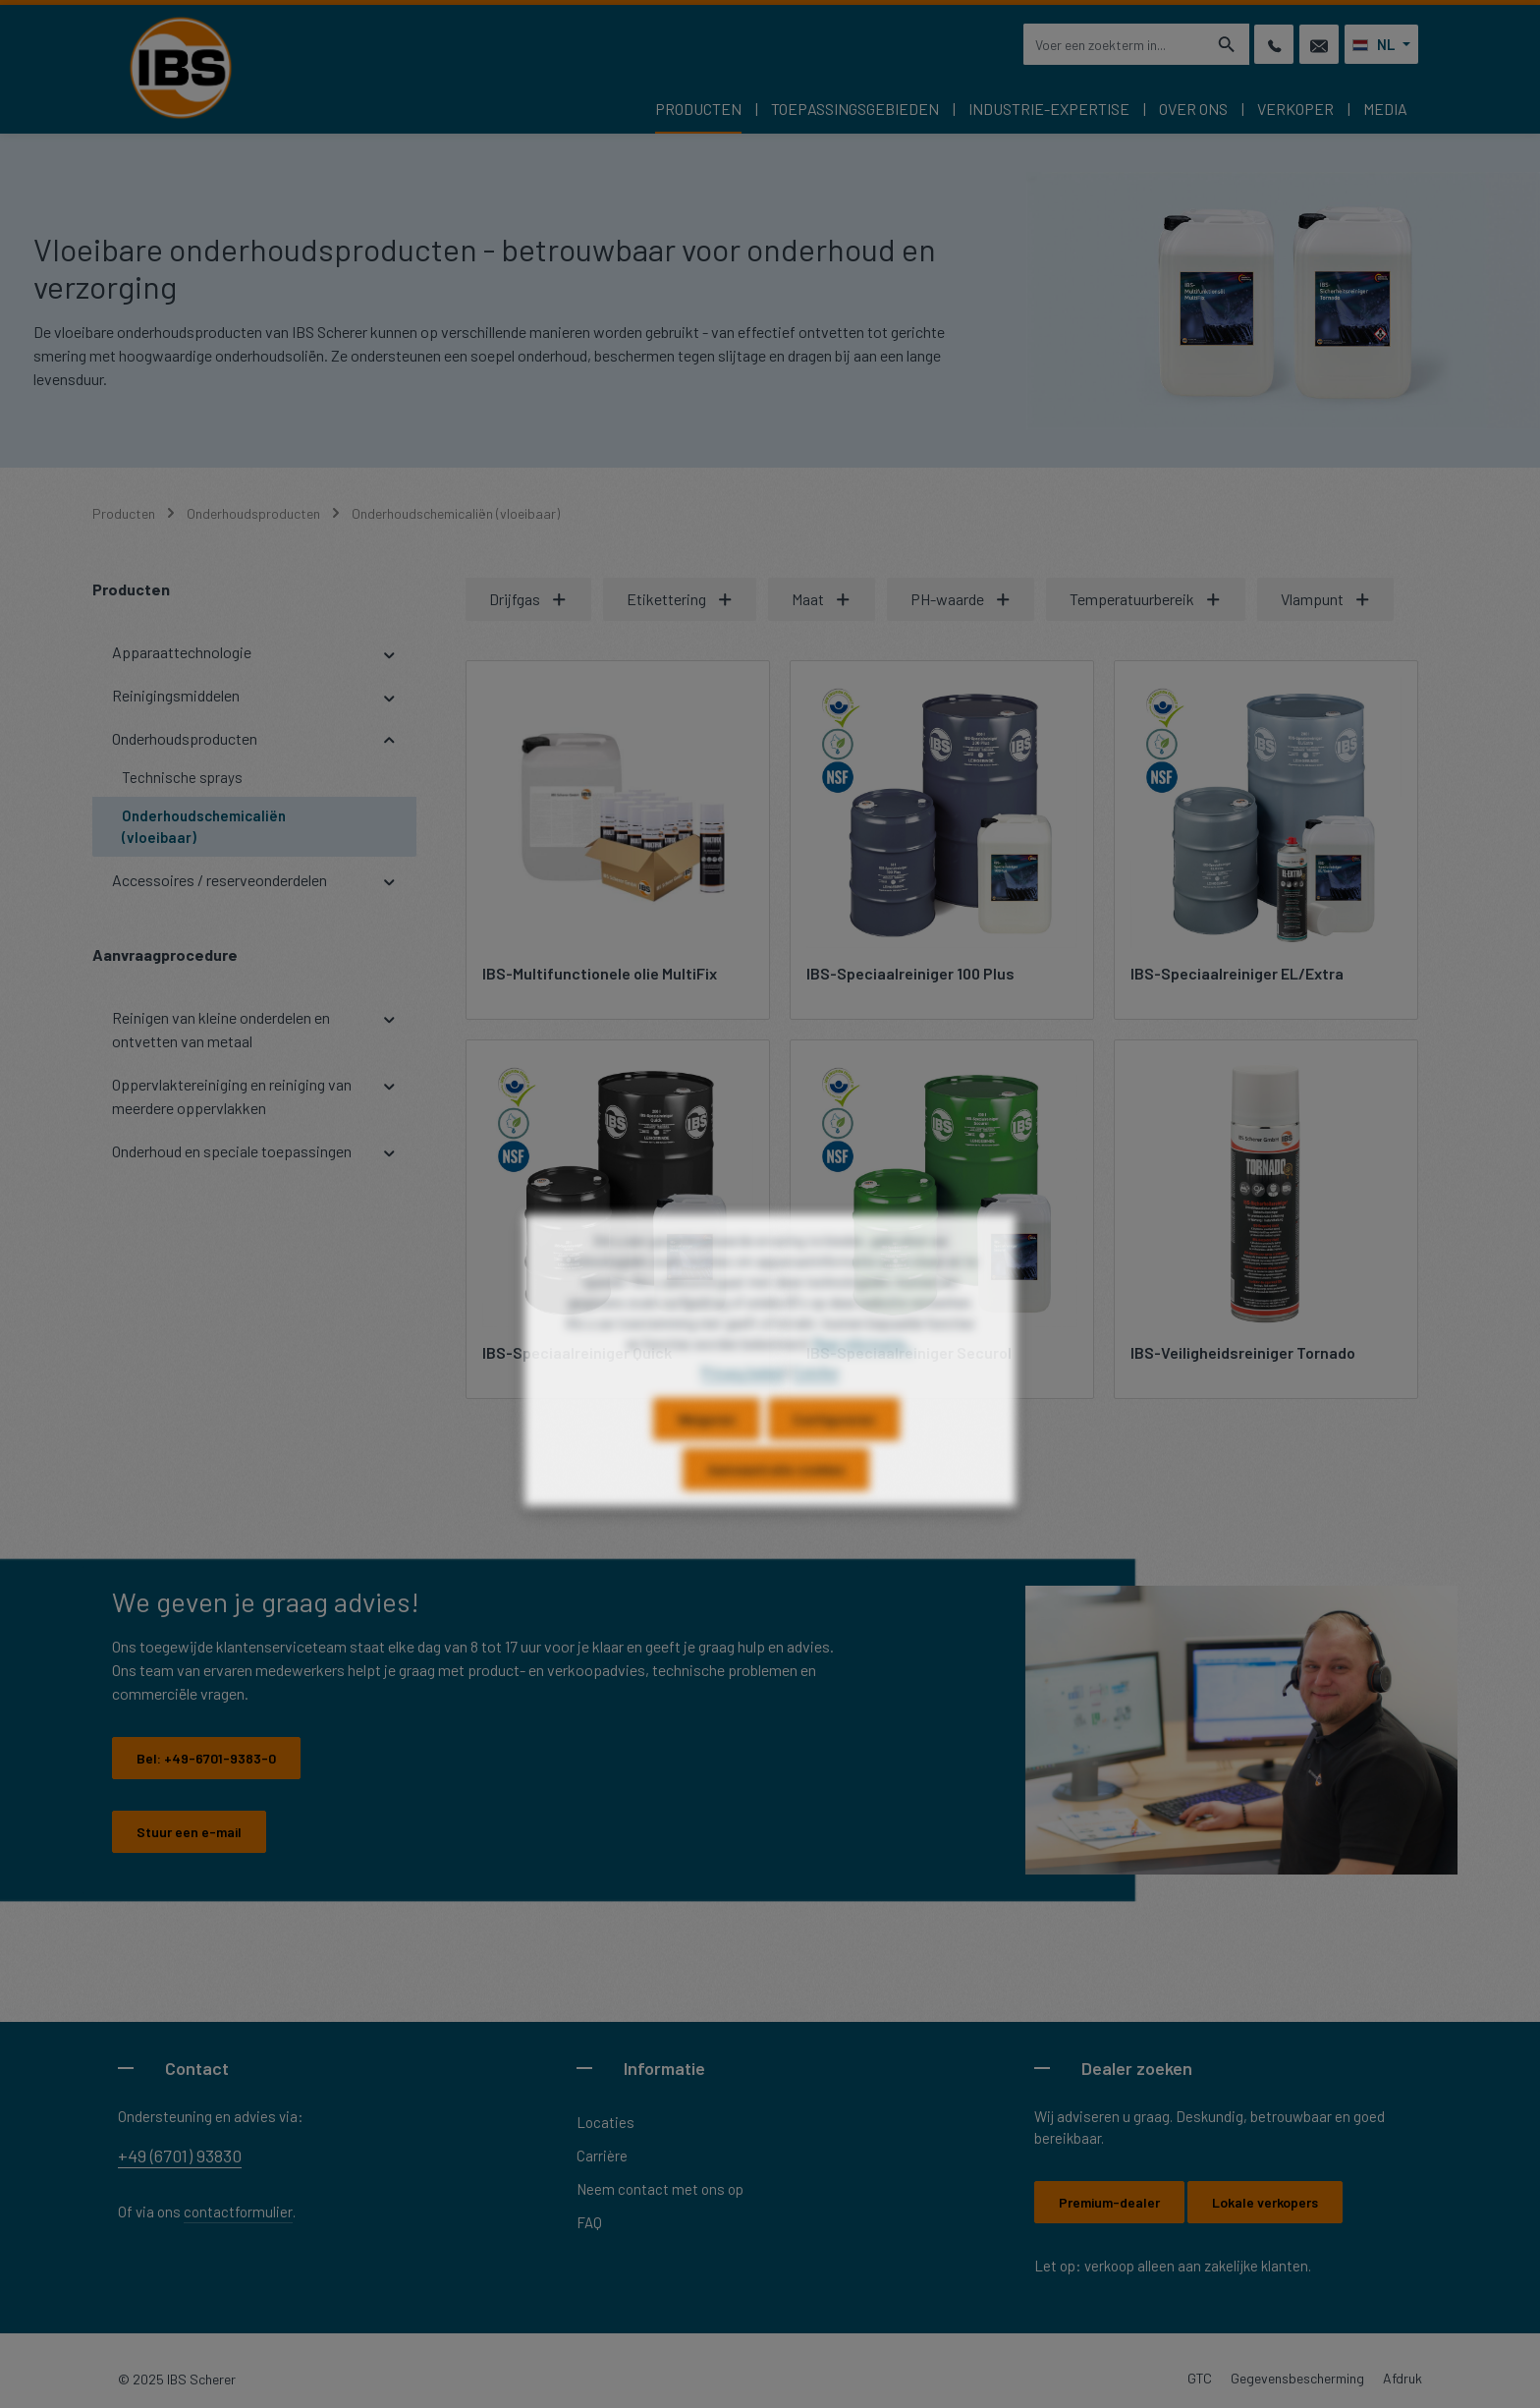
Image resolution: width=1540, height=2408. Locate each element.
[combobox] (1113, 44)
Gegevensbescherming (1297, 2378)
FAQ (589, 2222)
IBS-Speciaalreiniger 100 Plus (910, 973)
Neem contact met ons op (660, 2189)
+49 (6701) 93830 (180, 2155)
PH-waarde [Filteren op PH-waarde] (961, 598)
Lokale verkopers (1265, 2202)
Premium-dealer (1109, 2202)
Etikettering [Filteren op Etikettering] (680, 598)
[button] (389, 652)
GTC (1199, 2378)
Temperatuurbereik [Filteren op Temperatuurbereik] (1146, 598)
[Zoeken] (1227, 44)
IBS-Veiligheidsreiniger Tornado (1242, 1352)
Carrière (602, 2155)
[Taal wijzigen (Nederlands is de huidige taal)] (1381, 44)
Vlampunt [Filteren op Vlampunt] (1326, 598)
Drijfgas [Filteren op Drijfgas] (528, 598)
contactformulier (238, 2211)
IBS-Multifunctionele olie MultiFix (599, 973)
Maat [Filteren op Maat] (822, 598)
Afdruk (1402, 2378)
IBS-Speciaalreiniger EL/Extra (1237, 973)
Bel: (206, 1758)
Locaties (605, 2122)
